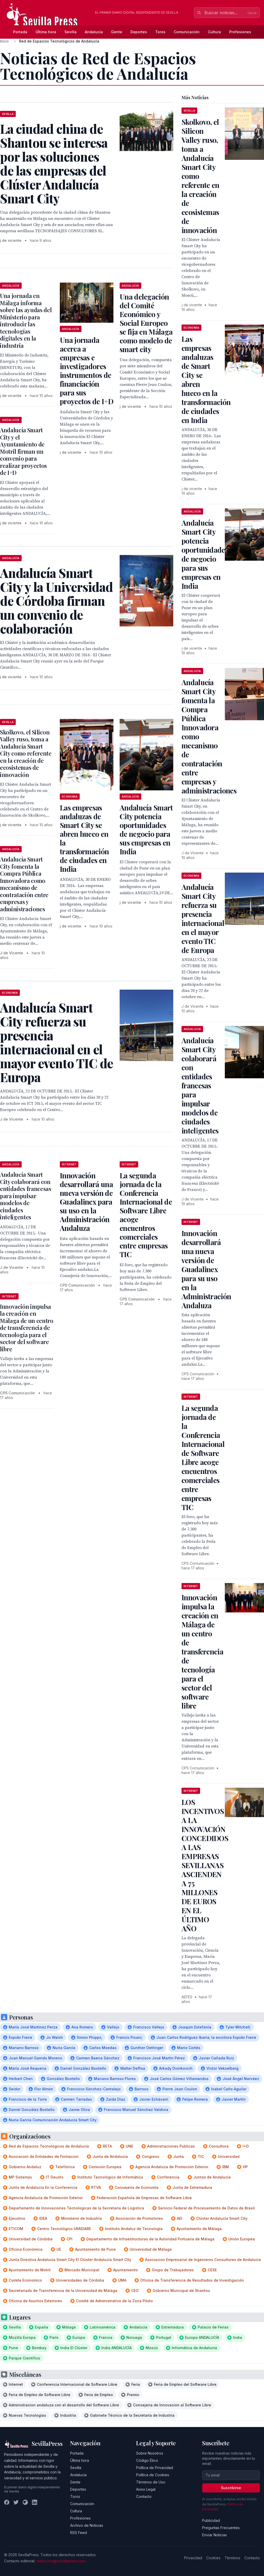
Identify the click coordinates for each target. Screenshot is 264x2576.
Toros (160, 32)
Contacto (144, 2496)
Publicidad (211, 2520)
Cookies (213, 2558)
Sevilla (70, 32)
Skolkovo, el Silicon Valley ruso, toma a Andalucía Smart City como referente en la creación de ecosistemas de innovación (26, 753)
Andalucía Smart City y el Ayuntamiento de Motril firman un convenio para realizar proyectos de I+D (23, 451)
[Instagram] (25, 2502)
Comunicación (187, 32)
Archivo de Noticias (86, 2525)
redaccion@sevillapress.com (60, 2561)
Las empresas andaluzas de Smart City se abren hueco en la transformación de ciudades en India (84, 838)
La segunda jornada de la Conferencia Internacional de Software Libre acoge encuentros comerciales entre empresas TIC (146, 1215)
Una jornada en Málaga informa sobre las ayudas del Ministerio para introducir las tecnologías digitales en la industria (26, 320)
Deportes (138, 32)
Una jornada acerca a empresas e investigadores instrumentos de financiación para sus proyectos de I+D (86, 370)
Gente (116, 32)
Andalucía (94, 32)
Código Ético (147, 2460)
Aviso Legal (145, 2489)
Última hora (46, 32)
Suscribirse (231, 2488)
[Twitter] (16, 2502)
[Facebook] (6, 2502)
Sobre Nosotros (149, 2453)
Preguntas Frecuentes (221, 2527)
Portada (20, 32)
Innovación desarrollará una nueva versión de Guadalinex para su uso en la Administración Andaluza (86, 1202)
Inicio (4, 41)
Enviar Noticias (214, 2535)
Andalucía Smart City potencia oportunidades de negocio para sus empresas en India (146, 829)
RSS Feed (78, 2532)
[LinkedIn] (34, 2502)
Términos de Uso (150, 2482)
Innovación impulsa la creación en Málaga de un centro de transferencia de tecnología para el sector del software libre (26, 1328)
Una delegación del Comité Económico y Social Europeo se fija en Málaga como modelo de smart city (146, 323)
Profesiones (240, 32)
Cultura (214, 32)
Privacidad (193, 2558)
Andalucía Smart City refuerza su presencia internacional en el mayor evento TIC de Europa (203, 918)
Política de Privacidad (154, 2467)
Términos (232, 2558)
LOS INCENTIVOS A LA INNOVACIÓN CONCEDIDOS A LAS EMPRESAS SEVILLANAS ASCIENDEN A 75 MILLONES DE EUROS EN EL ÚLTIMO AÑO (205, 1865)
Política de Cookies (152, 2475)
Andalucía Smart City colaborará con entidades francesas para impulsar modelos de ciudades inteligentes (25, 1196)
